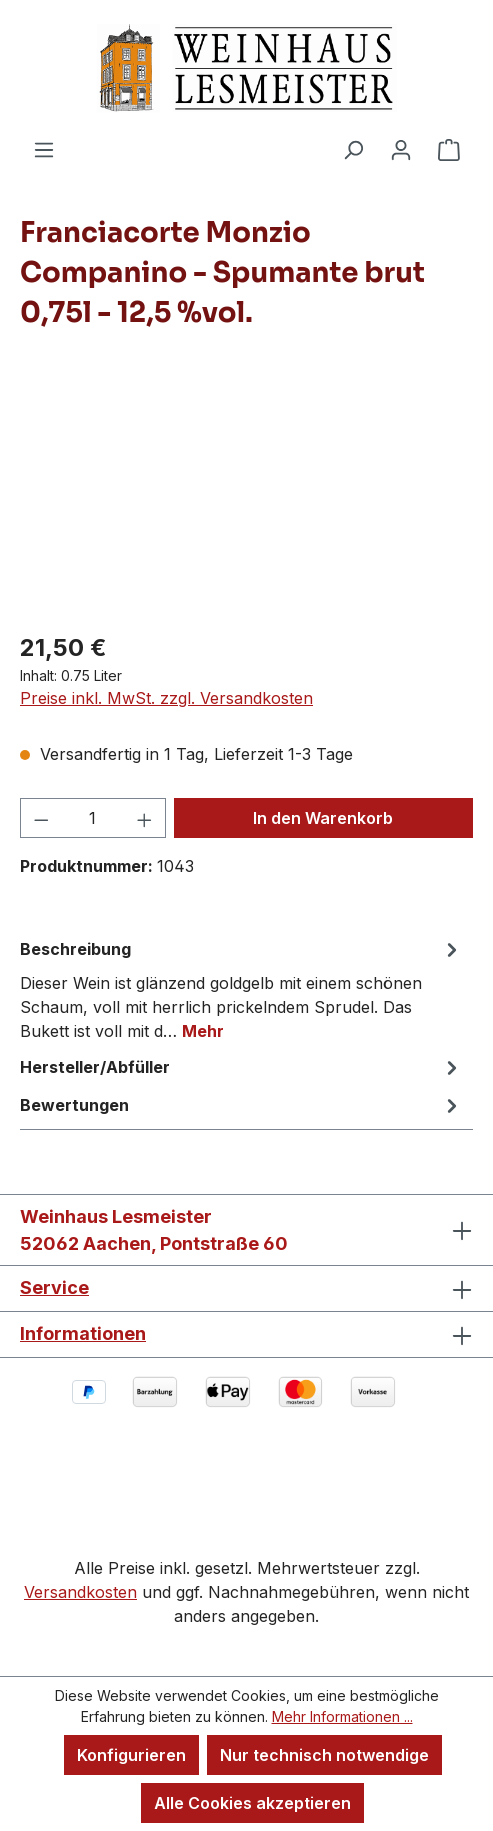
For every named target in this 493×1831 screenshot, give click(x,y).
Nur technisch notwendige (324, 1755)
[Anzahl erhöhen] (145, 818)
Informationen (83, 1333)
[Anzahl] (93, 818)
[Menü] (44, 149)
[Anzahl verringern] (41, 818)
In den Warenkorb (323, 818)
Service (54, 1287)
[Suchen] (353, 149)
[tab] (241, 989)
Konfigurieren (131, 1755)
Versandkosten (80, 1592)
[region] (246, 501)
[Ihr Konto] (401, 149)
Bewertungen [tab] (241, 1105)
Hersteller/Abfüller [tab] (241, 1067)
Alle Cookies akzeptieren (252, 1803)
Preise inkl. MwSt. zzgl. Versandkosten (166, 698)
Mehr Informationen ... (342, 1716)
